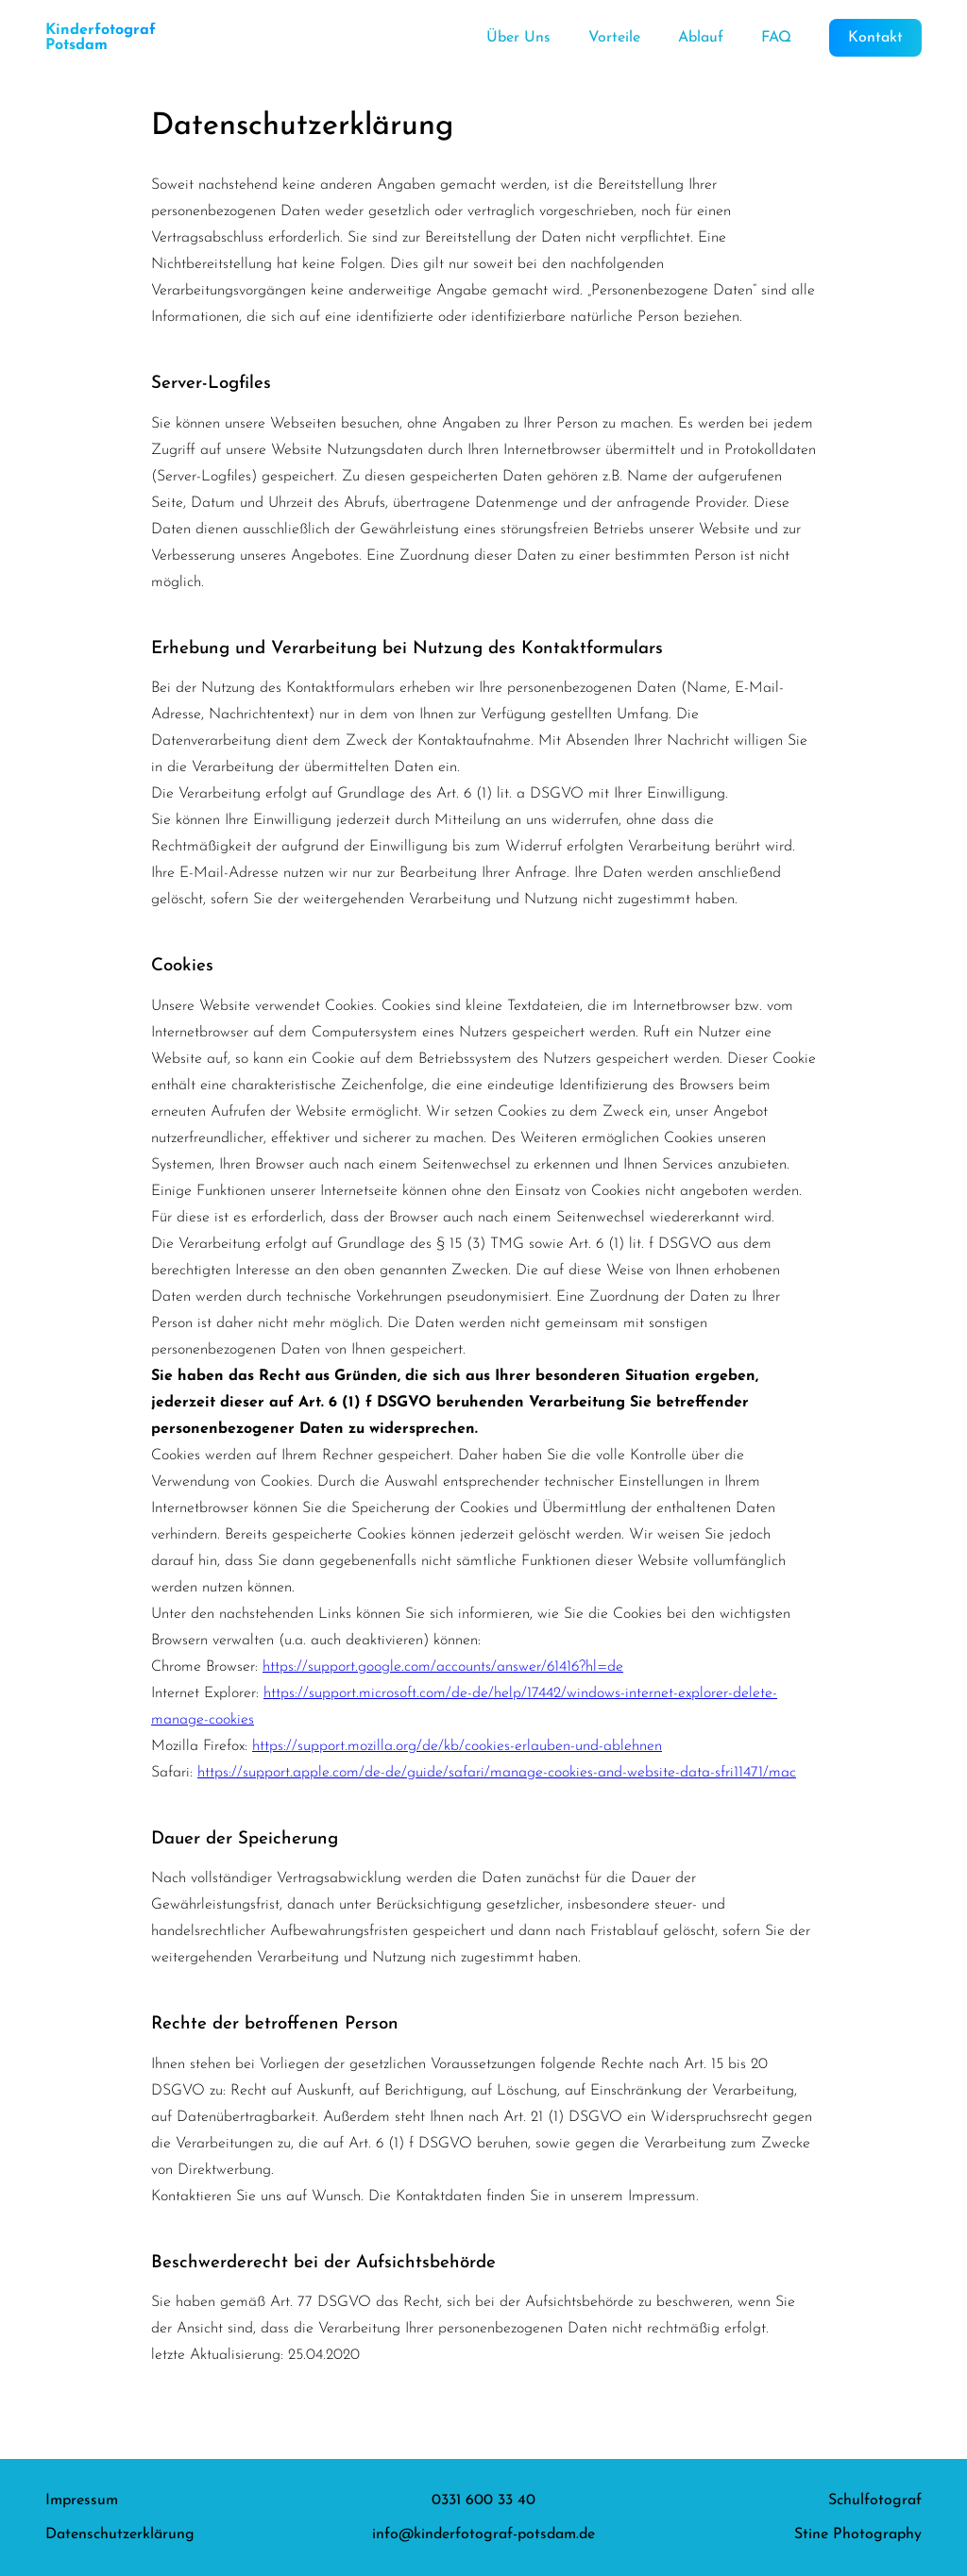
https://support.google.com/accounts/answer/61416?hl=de (443, 1667)
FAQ (776, 37)
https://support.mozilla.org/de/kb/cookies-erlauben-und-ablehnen (457, 1746)
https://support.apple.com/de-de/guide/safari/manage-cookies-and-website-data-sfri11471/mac (496, 1772)
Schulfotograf (875, 2500)
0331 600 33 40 (483, 2500)
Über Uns (518, 37)
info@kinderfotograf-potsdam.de (483, 2534)
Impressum (81, 2500)
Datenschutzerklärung (120, 2534)
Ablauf (700, 37)
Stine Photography (858, 2534)
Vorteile (614, 37)
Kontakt (875, 37)
